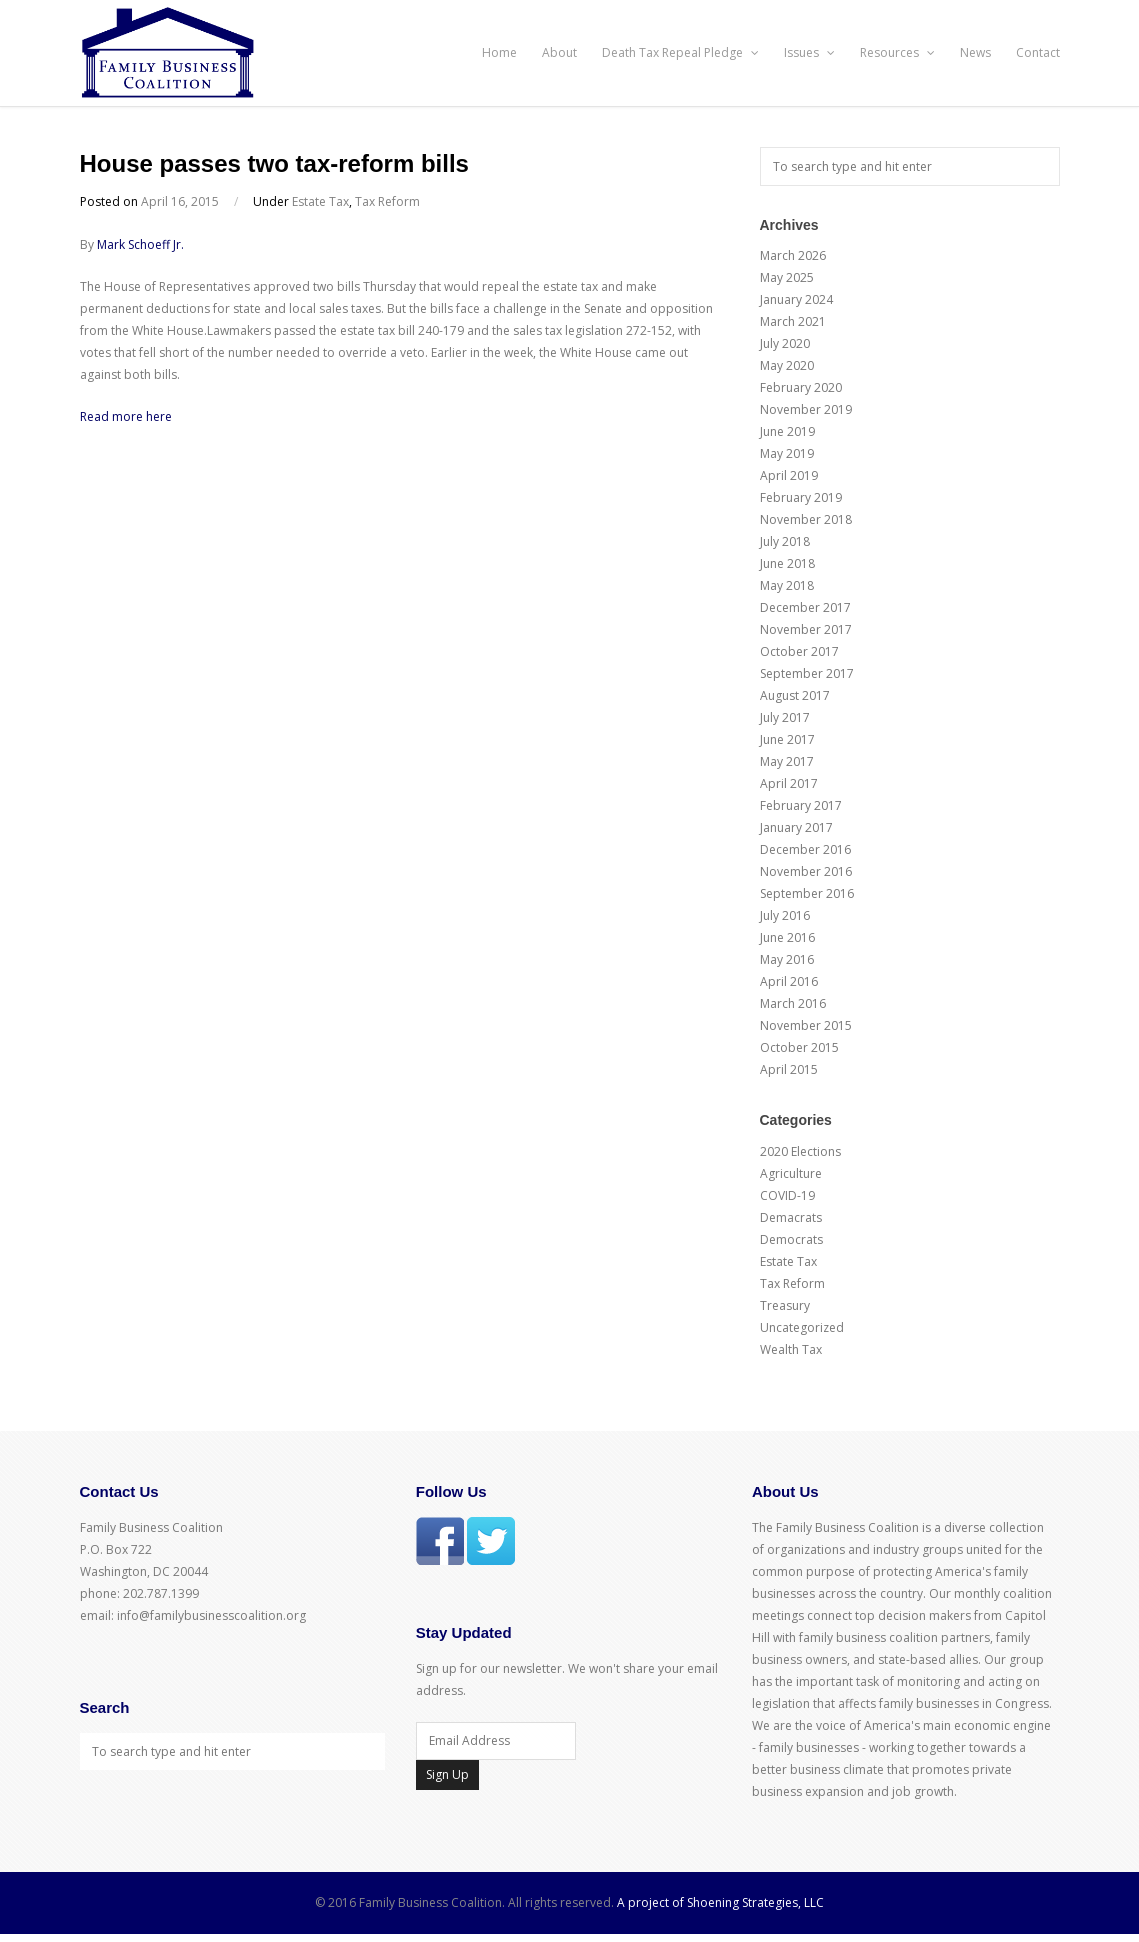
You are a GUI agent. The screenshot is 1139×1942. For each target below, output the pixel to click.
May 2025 (787, 277)
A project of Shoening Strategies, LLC (720, 1902)
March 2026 (793, 255)
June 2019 (787, 431)
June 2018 (787, 563)
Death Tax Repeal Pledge (680, 52)
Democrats (791, 1239)
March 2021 (793, 321)
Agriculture (791, 1173)
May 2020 (787, 365)
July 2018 (785, 541)
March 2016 (793, 1003)
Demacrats (791, 1217)
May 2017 (787, 761)
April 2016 (789, 981)
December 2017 (805, 607)
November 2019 (806, 409)
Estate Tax (320, 201)
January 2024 (796, 299)
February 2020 (801, 387)
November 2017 (806, 629)
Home (499, 52)
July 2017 (785, 717)
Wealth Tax (791, 1349)
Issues (809, 52)
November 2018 (806, 519)
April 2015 (789, 1069)
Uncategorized (802, 1327)
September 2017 (807, 673)
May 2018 (787, 585)
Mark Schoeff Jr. (140, 244)
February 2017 (801, 805)
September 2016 (807, 893)
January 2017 (796, 827)
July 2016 (785, 915)
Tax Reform (387, 201)
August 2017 (795, 695)
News (975, 52)
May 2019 (787, 453)
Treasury (785, 1305)
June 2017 (787, 739)
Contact (1038, 52)
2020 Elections (800, 1151)
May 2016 (787, 959)
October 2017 (799, 651)
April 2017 (789, 783)
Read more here (126, 416)
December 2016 (805, 849)
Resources (897, 52)
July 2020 (785, 343)
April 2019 (789, 475)
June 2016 (787, 937)
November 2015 (806, 1025)
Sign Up (447, 1774)
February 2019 (801, 497)
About (559, 52)
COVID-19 (787, 1195)
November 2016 (806, 871)
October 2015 (799, 1047)
